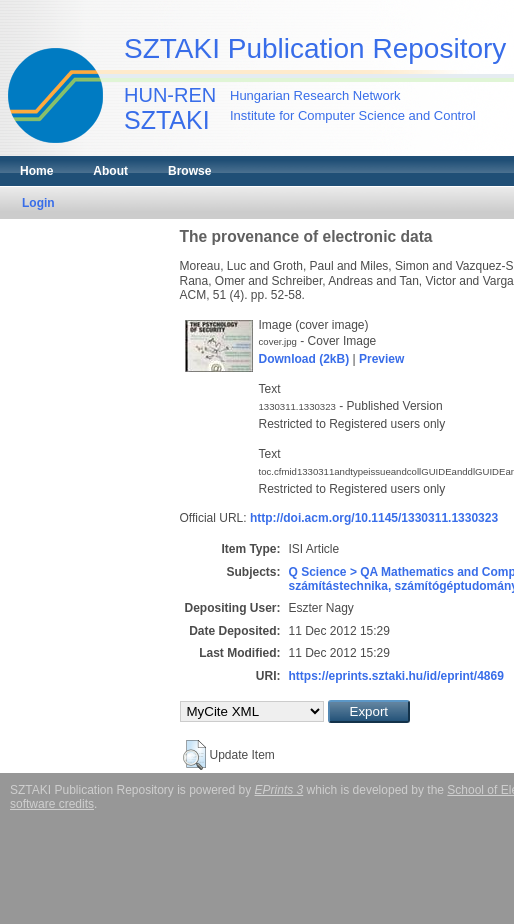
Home (36, 171)
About (110, 171)
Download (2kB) (304, 359)
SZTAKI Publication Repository (315, 48)
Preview (381, 359)
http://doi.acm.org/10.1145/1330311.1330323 (374, 518)
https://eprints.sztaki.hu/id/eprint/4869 (396, 676)
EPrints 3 (279, 790)
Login (38, 203)
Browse (189, 171)
